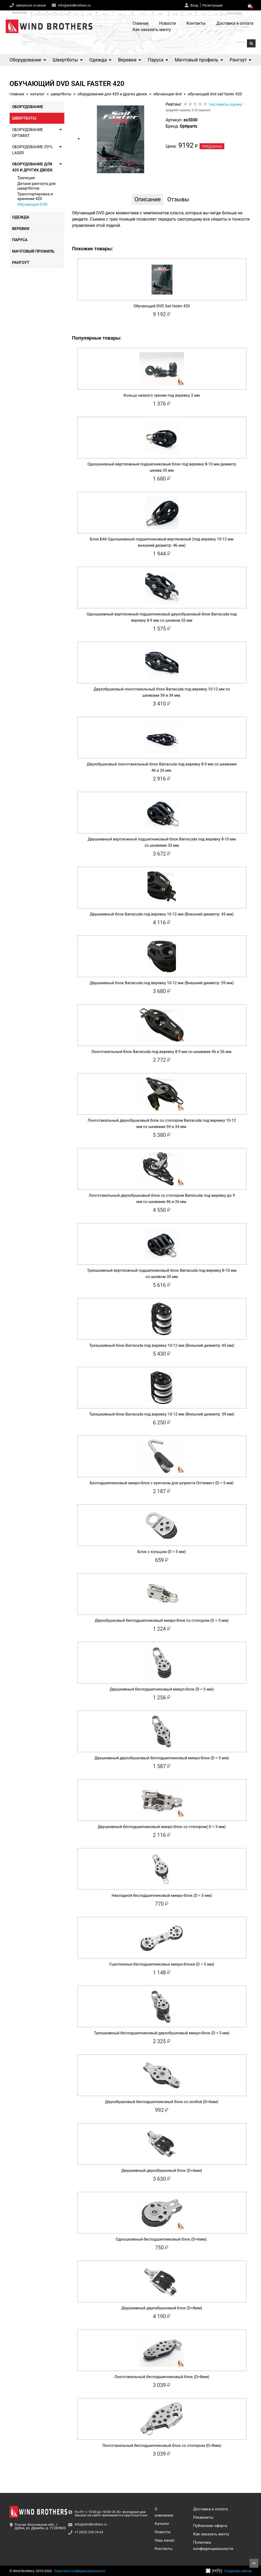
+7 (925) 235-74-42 (88, 2532)
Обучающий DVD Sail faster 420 (161, 306)
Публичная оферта (210, 2525)
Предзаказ (212, 146)
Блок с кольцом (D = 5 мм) (162, 1551)
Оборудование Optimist (37, 133)
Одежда (100, 60)
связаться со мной (31, 5)
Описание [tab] (148, 199)
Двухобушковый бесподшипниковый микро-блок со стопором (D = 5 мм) (161, 1620)
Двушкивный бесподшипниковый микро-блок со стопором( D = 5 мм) (162, 1826)
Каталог (37, 94)
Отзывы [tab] (178, 199)
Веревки (129, 60)
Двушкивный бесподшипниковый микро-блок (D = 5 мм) (162, 1689)
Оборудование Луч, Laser (37, 150)
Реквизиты (203, 2517)
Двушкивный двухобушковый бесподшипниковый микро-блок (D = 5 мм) (161, 1758)
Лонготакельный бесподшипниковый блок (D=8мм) (161, 2376)
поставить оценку (225, 104)
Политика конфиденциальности (79, 2571)
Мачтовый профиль (199, 60)
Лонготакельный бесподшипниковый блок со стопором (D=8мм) (161, 2445)
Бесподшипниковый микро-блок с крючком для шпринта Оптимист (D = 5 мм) (162, 1483)
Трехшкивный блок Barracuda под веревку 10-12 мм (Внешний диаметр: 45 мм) (161, 1345)
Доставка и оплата (235, 23)
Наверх (254, 2563)
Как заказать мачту (152, 29)
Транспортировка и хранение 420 (35, 196)
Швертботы (68, 60)
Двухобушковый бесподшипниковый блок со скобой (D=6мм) (161, 2101)
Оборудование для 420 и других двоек (112, 94)
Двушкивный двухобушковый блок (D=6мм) (161, 2170)
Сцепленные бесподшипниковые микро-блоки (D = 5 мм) (161, 1964)
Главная (141, 23)
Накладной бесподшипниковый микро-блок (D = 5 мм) (162, 1895)
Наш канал (165, 2540)
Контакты (196, 23)
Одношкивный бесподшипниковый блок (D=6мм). (162, 2239)
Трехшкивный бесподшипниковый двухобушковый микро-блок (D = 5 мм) (162, 2033)
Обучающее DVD (167, 94)
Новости (167, 23)
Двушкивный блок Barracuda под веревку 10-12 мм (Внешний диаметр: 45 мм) (162, 914)
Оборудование (28, 60)
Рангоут (240, 60)
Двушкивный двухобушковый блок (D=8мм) (161, 2308)
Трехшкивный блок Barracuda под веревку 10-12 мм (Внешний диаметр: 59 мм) (161, 1414)
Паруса (158, 60)
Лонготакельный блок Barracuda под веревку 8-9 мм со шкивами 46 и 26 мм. (161, 1051)
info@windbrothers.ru (74, 5)
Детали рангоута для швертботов (36, 186)
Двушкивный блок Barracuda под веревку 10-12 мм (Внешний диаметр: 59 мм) (162, 983)
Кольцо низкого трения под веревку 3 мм (162, 395)
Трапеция (26, 178)
